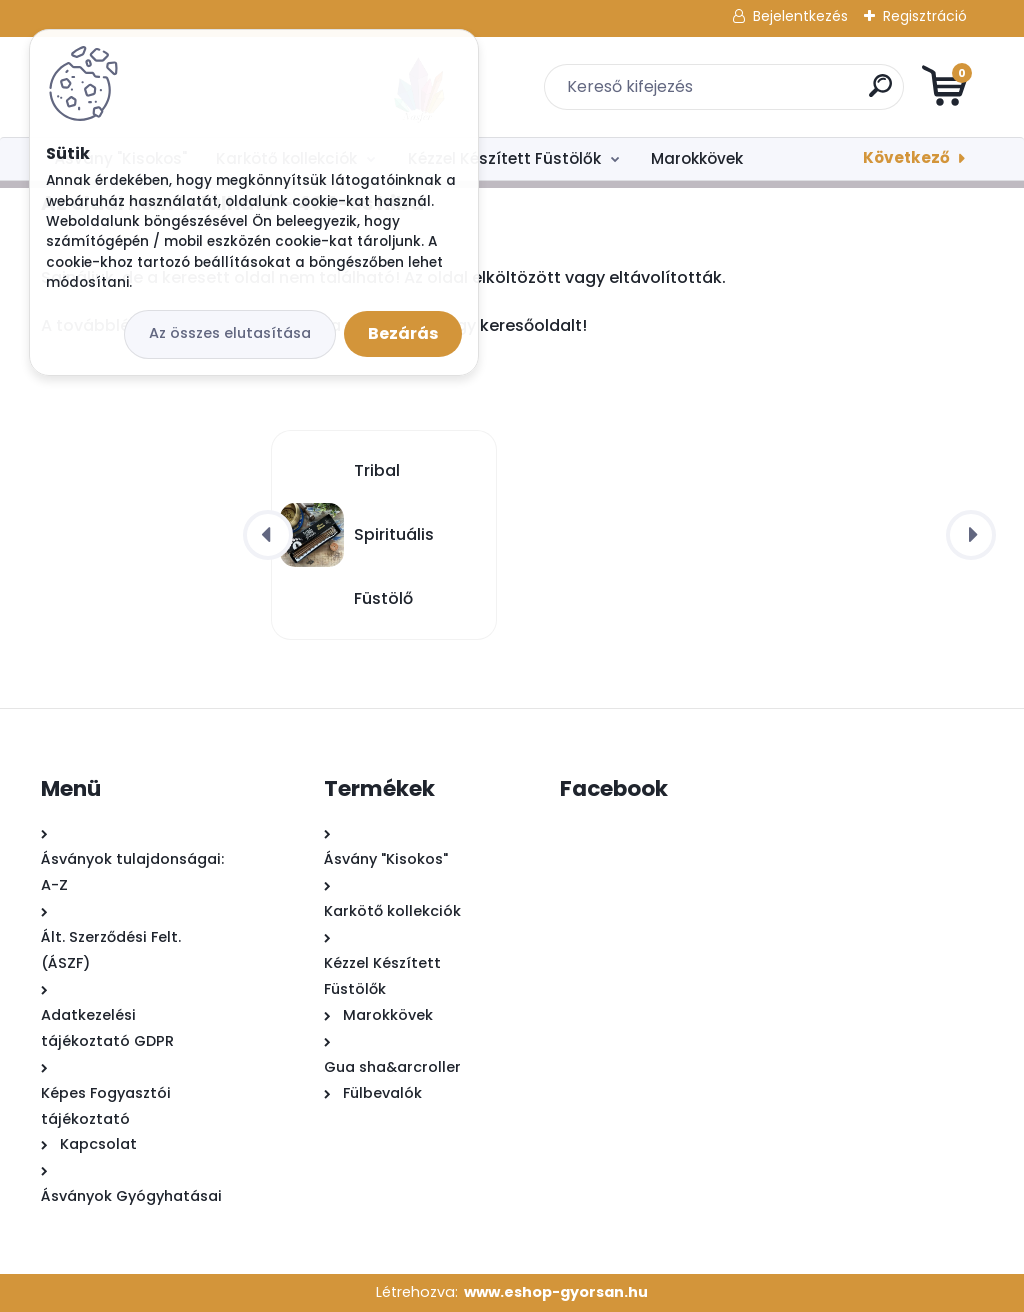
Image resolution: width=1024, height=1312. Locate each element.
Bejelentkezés (800, 16)
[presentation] (268, 535)
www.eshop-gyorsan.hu (556, 1292)
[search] (752, 93)
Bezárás (403, 333)
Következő (906, 157)
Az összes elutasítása (230, 333)
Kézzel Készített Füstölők (504, 158)
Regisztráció (925, 16)
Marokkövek (697, 158)
